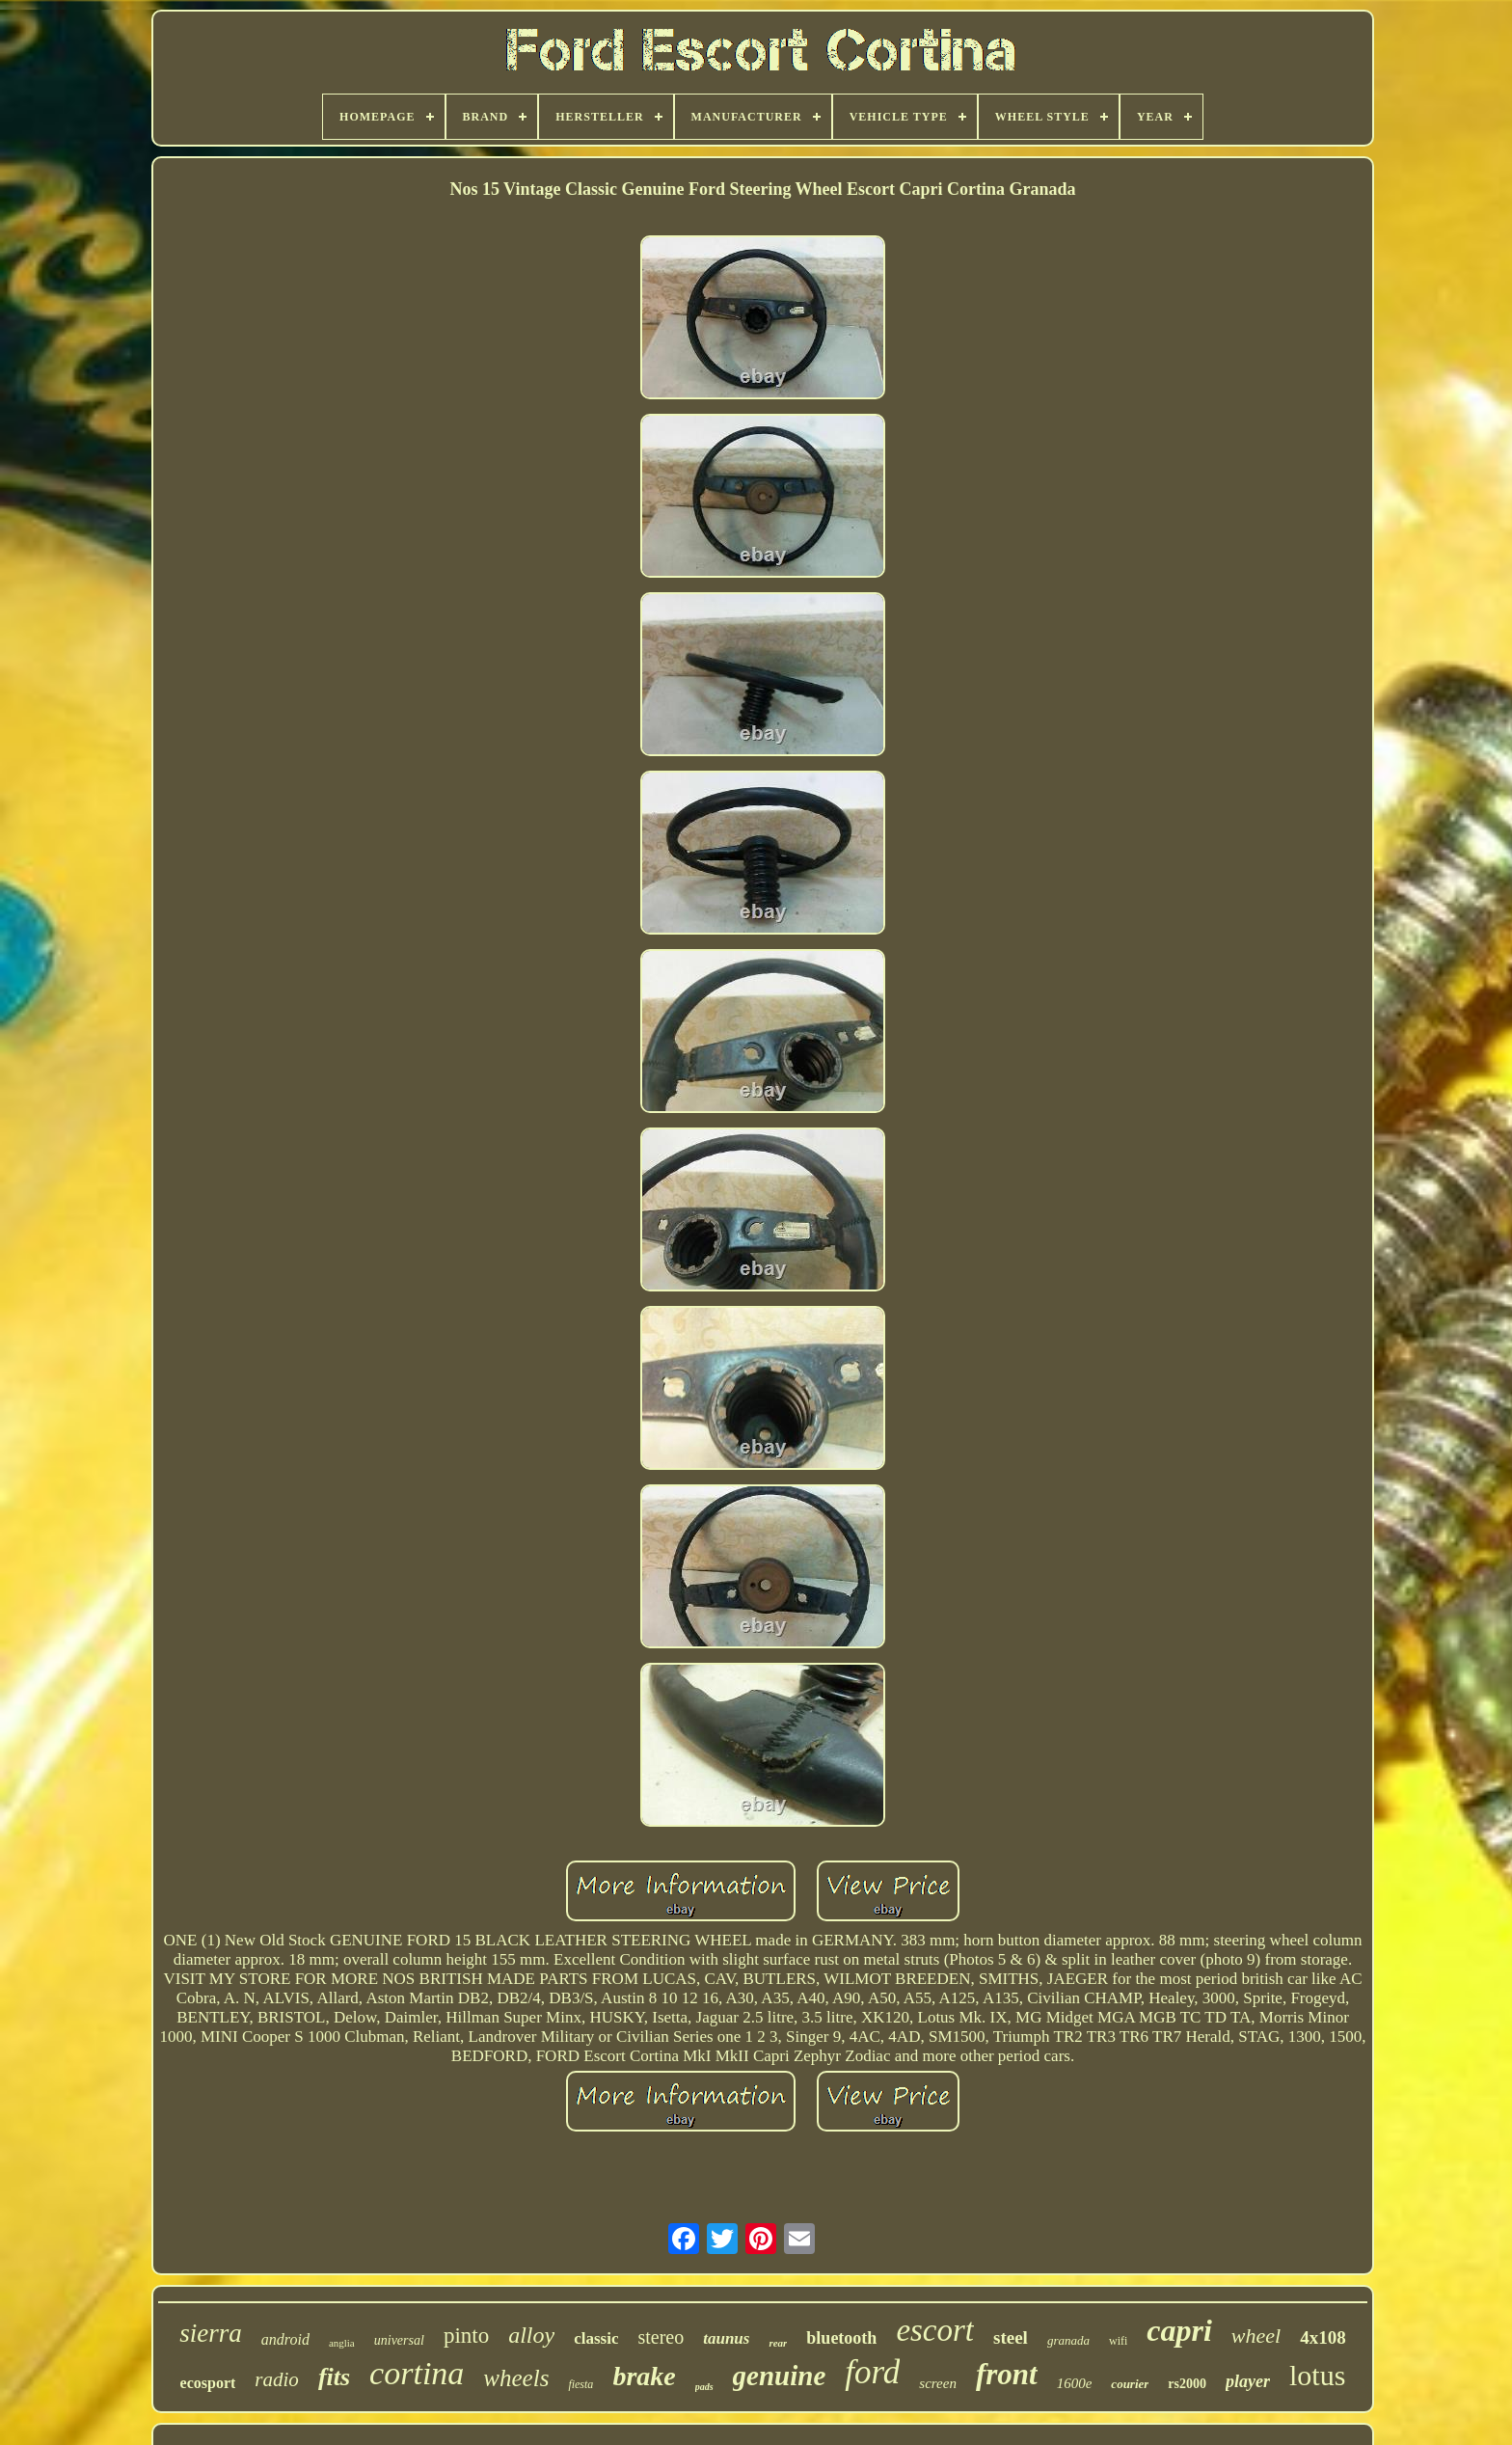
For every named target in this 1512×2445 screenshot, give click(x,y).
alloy (531, 2335)
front (1007, 2374)
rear (778, 2343)
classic (596, 2338)
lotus (1317, 2375)
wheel (1256, 2335)
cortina (416, 2373)
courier (1129, 2384)
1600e (1075, 2383)
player (1248, 2381)
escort (935, 2330)
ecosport (208, 2383)
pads (704, 2386)
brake (643, 2376)
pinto (466, 2335)
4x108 (1323, 2337)
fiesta (580, 2384)
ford (872, 2372)
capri (1179, 2330)
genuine (779, 2375)
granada (1068, 2340)
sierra (210, 2333)
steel (1010, 2337)
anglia (342, 2343)
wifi (1118, 2341)
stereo (660, 2337)
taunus (726, 2338)
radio (277, 2379)
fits (334, 2377)
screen (938, 2383)
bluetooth (841, 2338)
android (285, 2339)
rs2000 (1187, 2384)
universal (399, 2340)
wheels (516, 2378)
